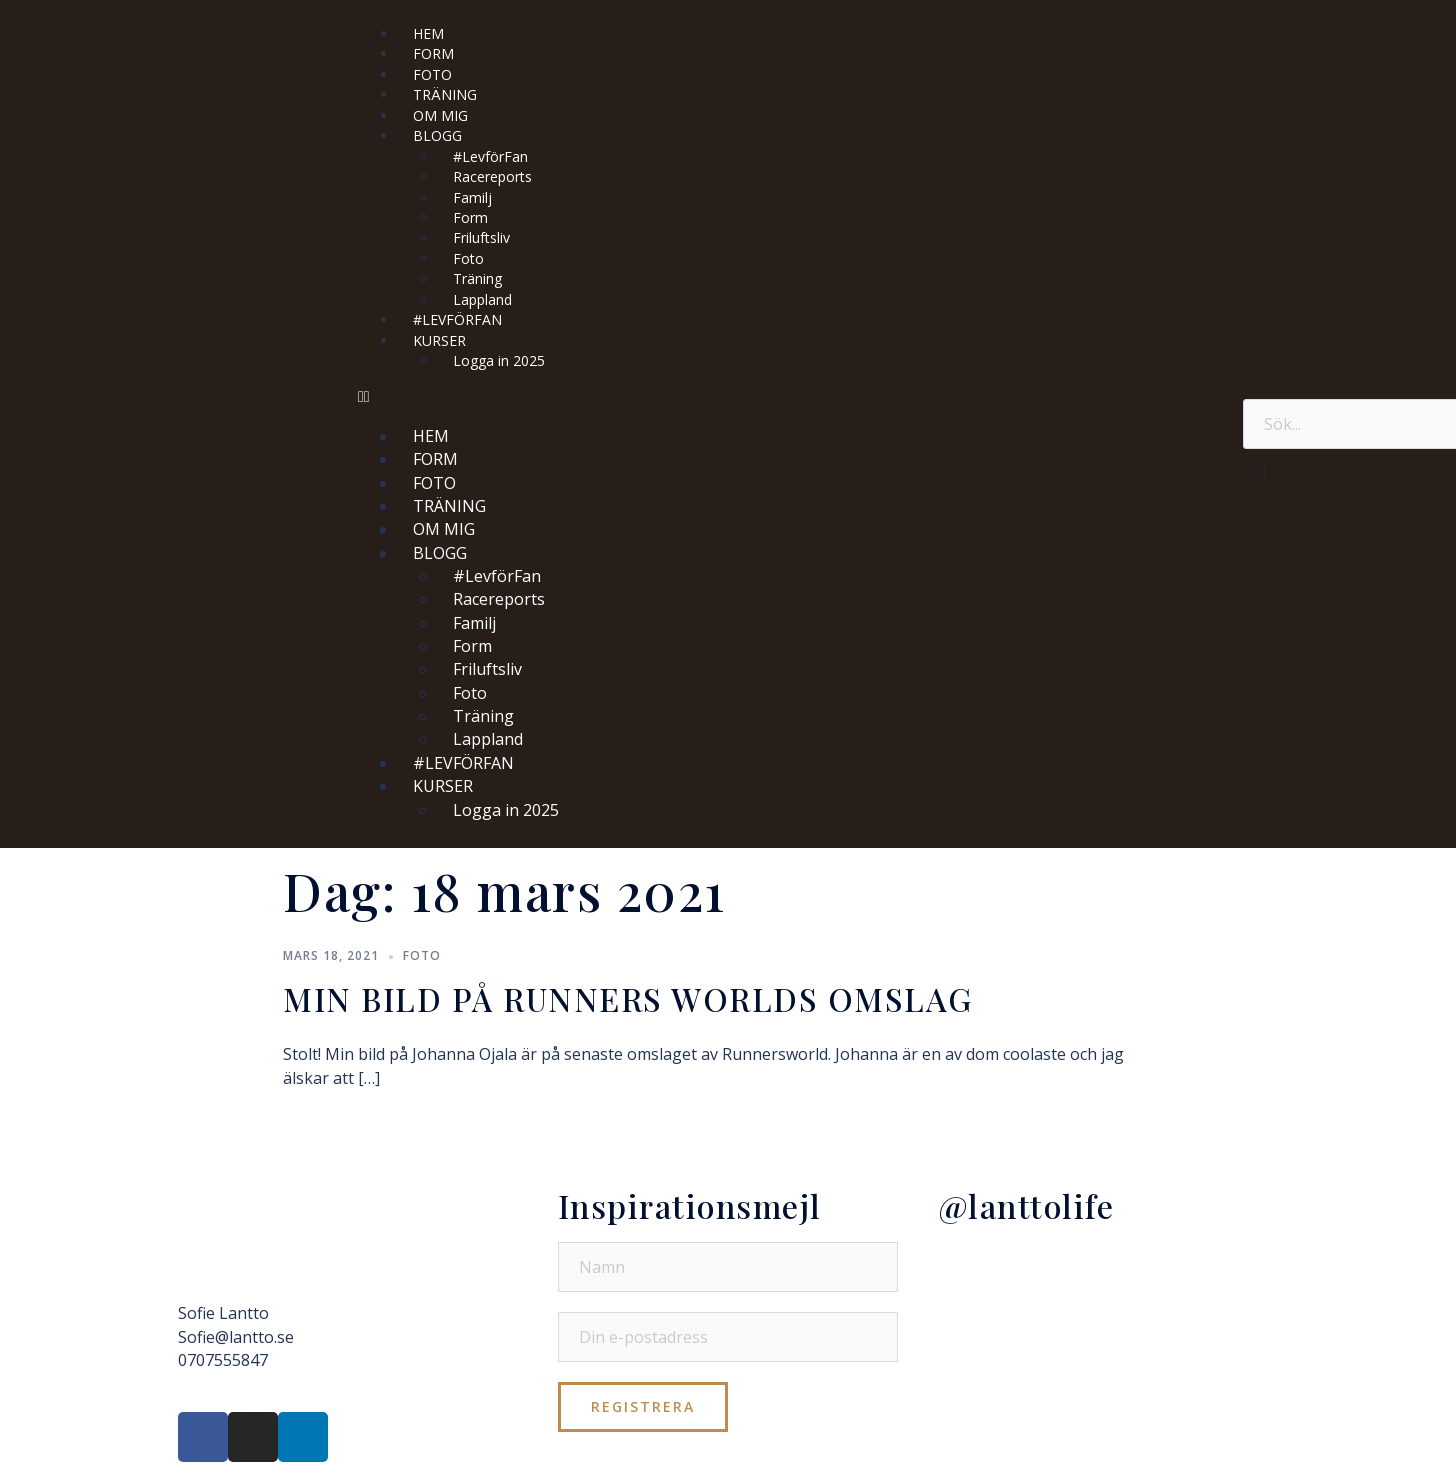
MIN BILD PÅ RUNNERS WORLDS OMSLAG (628, 998)
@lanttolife (1026, 1205)
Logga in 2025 (499, 360)
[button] (790, 396)
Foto (422, 955)
